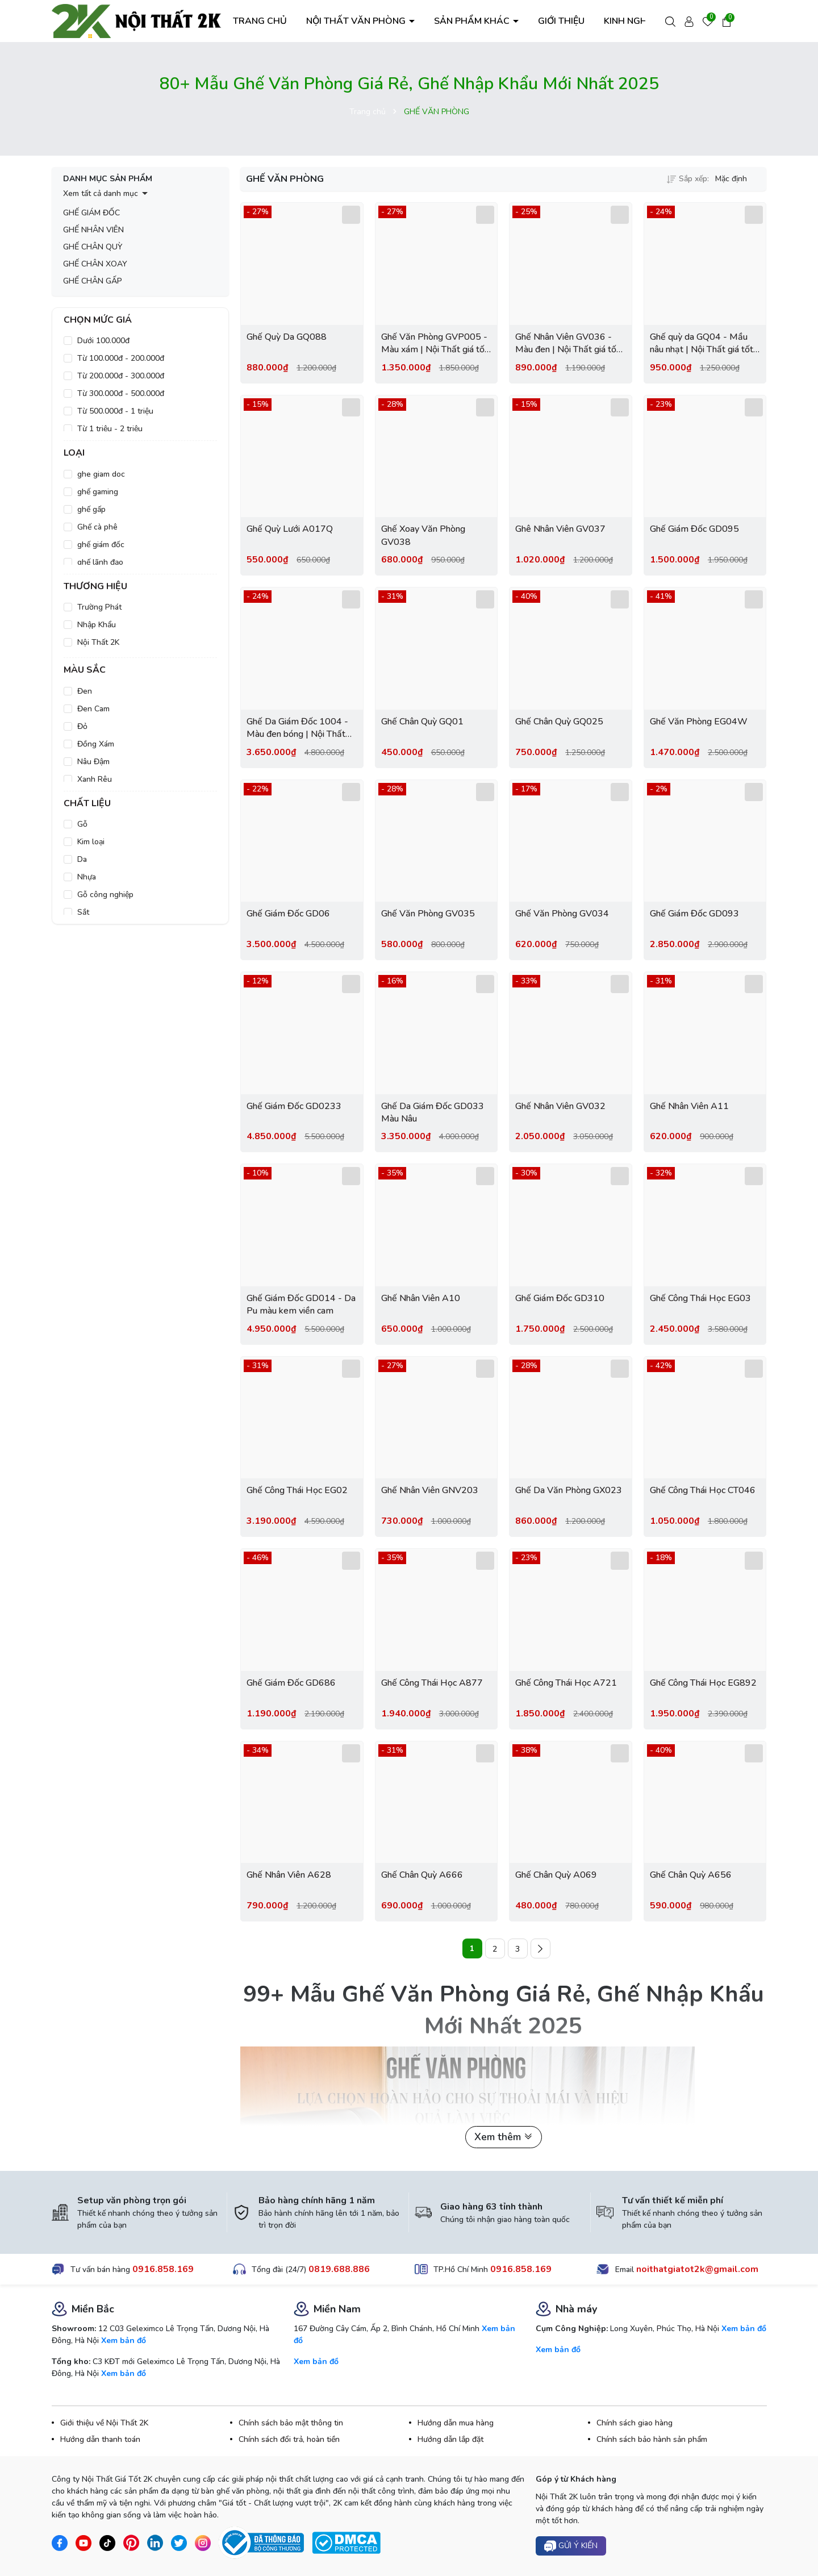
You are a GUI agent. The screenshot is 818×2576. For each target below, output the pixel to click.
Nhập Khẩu (96, 624)
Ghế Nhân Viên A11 (689, 1106)
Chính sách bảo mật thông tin (291, 2422)
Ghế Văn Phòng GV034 (562, 913)
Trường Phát (99, 607)
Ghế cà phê (97, 527)
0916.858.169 (163, 2269)
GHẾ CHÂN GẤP (92, 281)
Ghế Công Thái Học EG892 (703, 1683)
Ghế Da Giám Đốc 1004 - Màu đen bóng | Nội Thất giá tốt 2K (297, 728)
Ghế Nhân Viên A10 (420, 1298)
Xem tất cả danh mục (100, 193)
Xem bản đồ (123, 2340)
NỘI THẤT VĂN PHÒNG (357, 21)
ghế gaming (97, 491)
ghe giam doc (101, 474)
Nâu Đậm (93, 761)
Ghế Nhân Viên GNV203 (429, 1490)
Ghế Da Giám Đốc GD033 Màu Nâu (432, 1112)
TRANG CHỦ (260, 21)
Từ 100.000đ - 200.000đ (120, 358)
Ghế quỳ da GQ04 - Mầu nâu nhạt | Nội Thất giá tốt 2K (701, 343)
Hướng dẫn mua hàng (456, 2422)
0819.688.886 (339, 2269)
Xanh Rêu (94, 779)
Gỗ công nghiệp (105, 894)
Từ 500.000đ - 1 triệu (115, 411)
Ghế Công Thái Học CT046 (703, 1490)
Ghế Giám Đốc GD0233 (294, 1106)
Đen (84, 691)
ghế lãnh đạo (100, 562)
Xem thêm (503, 2137)
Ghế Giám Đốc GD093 (694, 913)
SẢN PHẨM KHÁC (473, 21)
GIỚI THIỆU (561, 21)
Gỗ (82, 824)
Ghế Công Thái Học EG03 (700, 1298)
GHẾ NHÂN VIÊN (93, 229)
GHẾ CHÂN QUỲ (92, 246)
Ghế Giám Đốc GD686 (291, 1683)
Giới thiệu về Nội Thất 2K (104, 2422)
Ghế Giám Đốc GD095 (694, 529)
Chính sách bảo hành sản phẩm (651, 2439)
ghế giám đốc (100, 544)
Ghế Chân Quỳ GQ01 (422, 721)
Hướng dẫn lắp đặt (450, 2439)
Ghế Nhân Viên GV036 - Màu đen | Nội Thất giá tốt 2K (567, 343)
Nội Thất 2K (98, 642)
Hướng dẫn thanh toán (100, 2439)
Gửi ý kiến (571, 2546)
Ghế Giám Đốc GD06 (288, 913)
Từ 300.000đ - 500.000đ (120, 393)
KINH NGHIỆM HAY (643, 21)
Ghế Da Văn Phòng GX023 (568, 1490)
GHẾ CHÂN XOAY (95, 264)
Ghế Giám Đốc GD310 (559, 1298)
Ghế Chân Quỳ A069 (556, 1875)
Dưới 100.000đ (103, 340)
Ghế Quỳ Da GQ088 (287, 337)
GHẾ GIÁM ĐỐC (91, 212)
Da (82, 859)
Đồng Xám (95, 744)
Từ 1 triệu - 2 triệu (110, 428)
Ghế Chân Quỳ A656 (691, 1875)
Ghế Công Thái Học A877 (432, 1683)
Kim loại (91, 841)
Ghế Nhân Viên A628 (289, 1875)
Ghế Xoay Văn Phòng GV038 (423, 535)
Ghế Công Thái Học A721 (566, 1683)
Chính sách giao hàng (634, 2422)
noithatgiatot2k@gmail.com (697, 2269)
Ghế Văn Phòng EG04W (699, 721)
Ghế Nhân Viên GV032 (560, 1106)
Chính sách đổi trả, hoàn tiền (289, 2439)
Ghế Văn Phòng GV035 (428, 913)
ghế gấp (91, 509)
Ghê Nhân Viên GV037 (560, 529)
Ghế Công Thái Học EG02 (297, 1490)
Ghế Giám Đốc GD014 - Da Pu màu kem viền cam (301, 1304)
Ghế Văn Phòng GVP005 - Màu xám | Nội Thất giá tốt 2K (434, 343)
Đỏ (82, 726)
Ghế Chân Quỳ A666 (422, 1875)
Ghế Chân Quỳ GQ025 (559, 721)
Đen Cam (93, 708)
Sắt (83, 912)
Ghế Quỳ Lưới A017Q (290, 529)
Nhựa (86, 877)
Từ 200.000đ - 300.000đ (120, 375)
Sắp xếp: (688, 178)
